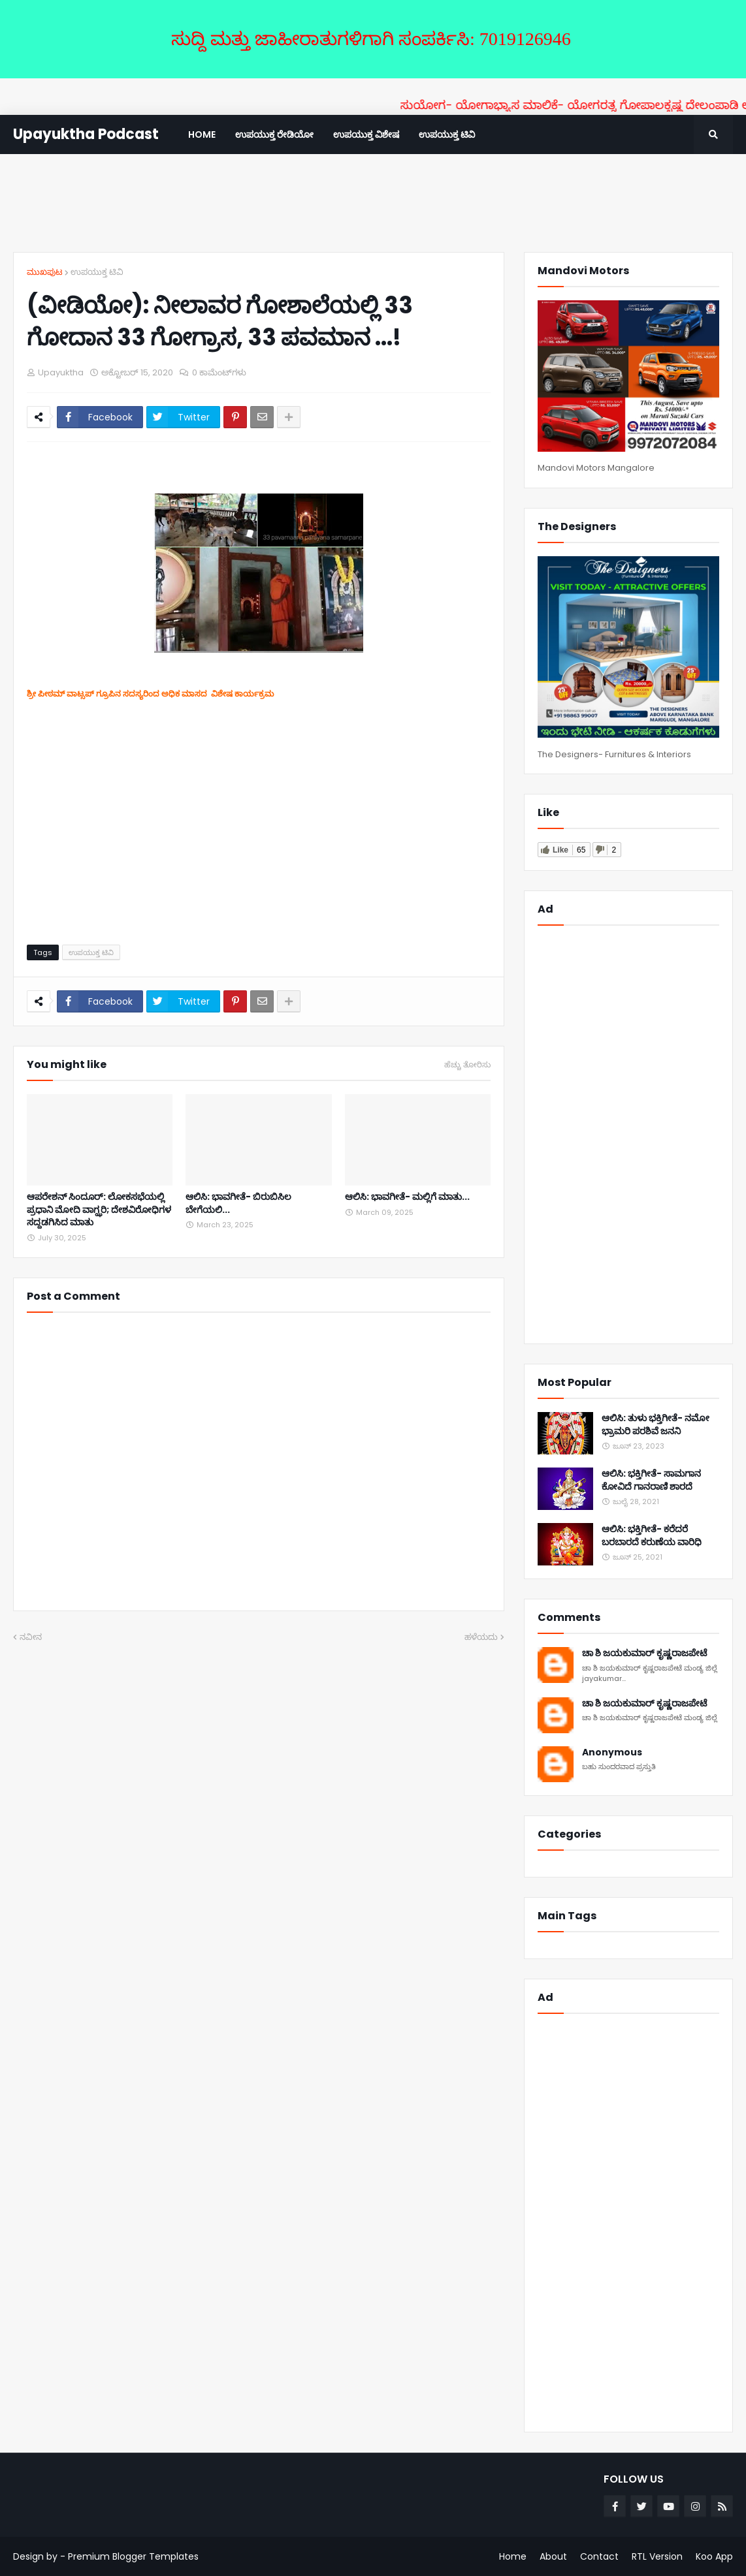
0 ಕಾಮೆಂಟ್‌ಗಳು (219, 372)
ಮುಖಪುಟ (45, 272)
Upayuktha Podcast (86, 134)
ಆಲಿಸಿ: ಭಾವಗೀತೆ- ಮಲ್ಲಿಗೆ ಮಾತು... (407, 1197)
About (553, 2556)
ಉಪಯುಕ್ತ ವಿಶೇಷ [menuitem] (366, 134)
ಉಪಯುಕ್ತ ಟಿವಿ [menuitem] (447, 134)
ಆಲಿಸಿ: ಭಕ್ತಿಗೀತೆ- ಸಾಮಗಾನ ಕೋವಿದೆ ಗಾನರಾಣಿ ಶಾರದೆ (651, 1480)
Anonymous (612, 1752)
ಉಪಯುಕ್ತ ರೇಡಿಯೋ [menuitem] (274, 134)
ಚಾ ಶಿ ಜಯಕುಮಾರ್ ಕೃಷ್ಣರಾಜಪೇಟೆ (644, 1653)
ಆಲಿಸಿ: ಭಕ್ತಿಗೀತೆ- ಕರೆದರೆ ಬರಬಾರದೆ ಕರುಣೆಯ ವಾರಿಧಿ (652, 1535)
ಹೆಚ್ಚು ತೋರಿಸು (467, 1065)
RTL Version (657, 2556)
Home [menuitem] (202, 134)
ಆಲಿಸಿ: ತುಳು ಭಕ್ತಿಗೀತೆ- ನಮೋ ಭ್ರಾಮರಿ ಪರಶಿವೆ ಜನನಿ (655, 1424)
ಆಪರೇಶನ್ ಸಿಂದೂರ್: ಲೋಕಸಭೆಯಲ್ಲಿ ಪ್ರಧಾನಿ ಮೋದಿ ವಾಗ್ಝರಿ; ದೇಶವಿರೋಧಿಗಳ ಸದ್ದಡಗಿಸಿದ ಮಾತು (99, 1210)
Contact (599, 2556)
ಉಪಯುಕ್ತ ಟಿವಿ (97, 272)
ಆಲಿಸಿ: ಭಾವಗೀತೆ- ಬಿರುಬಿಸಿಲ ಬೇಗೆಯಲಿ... (238, 1203)
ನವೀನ (31, 1637)
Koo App (714, 2556)
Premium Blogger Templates (133, 2556)
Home (513, 2556)
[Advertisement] (373, 203)
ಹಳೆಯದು (481, 1637)
